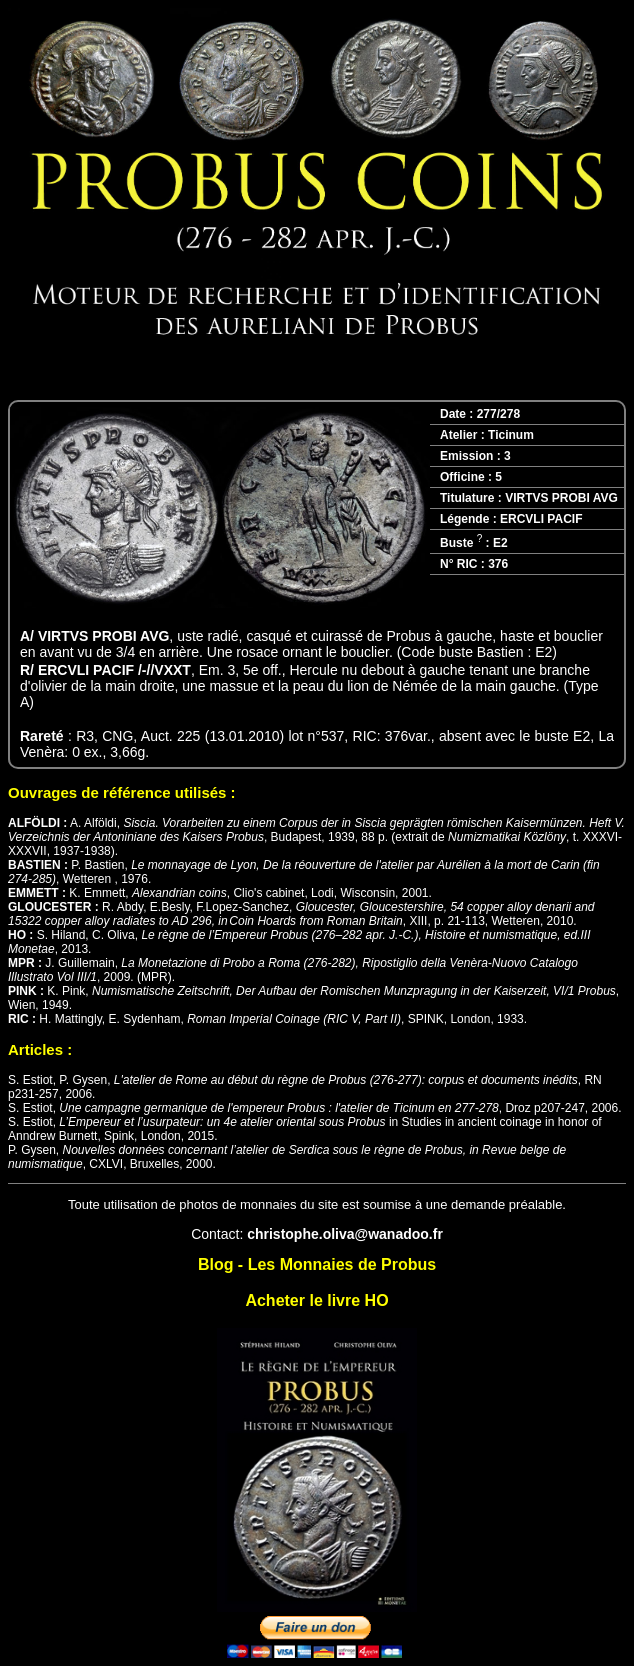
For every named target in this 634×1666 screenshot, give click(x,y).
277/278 (498, 414)
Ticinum (511, 435)
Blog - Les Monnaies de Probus (317, 1264)
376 (498, 564)
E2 (500, 543)
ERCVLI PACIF (541, 519)
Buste (461, 543)
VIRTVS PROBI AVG (561, 498)
